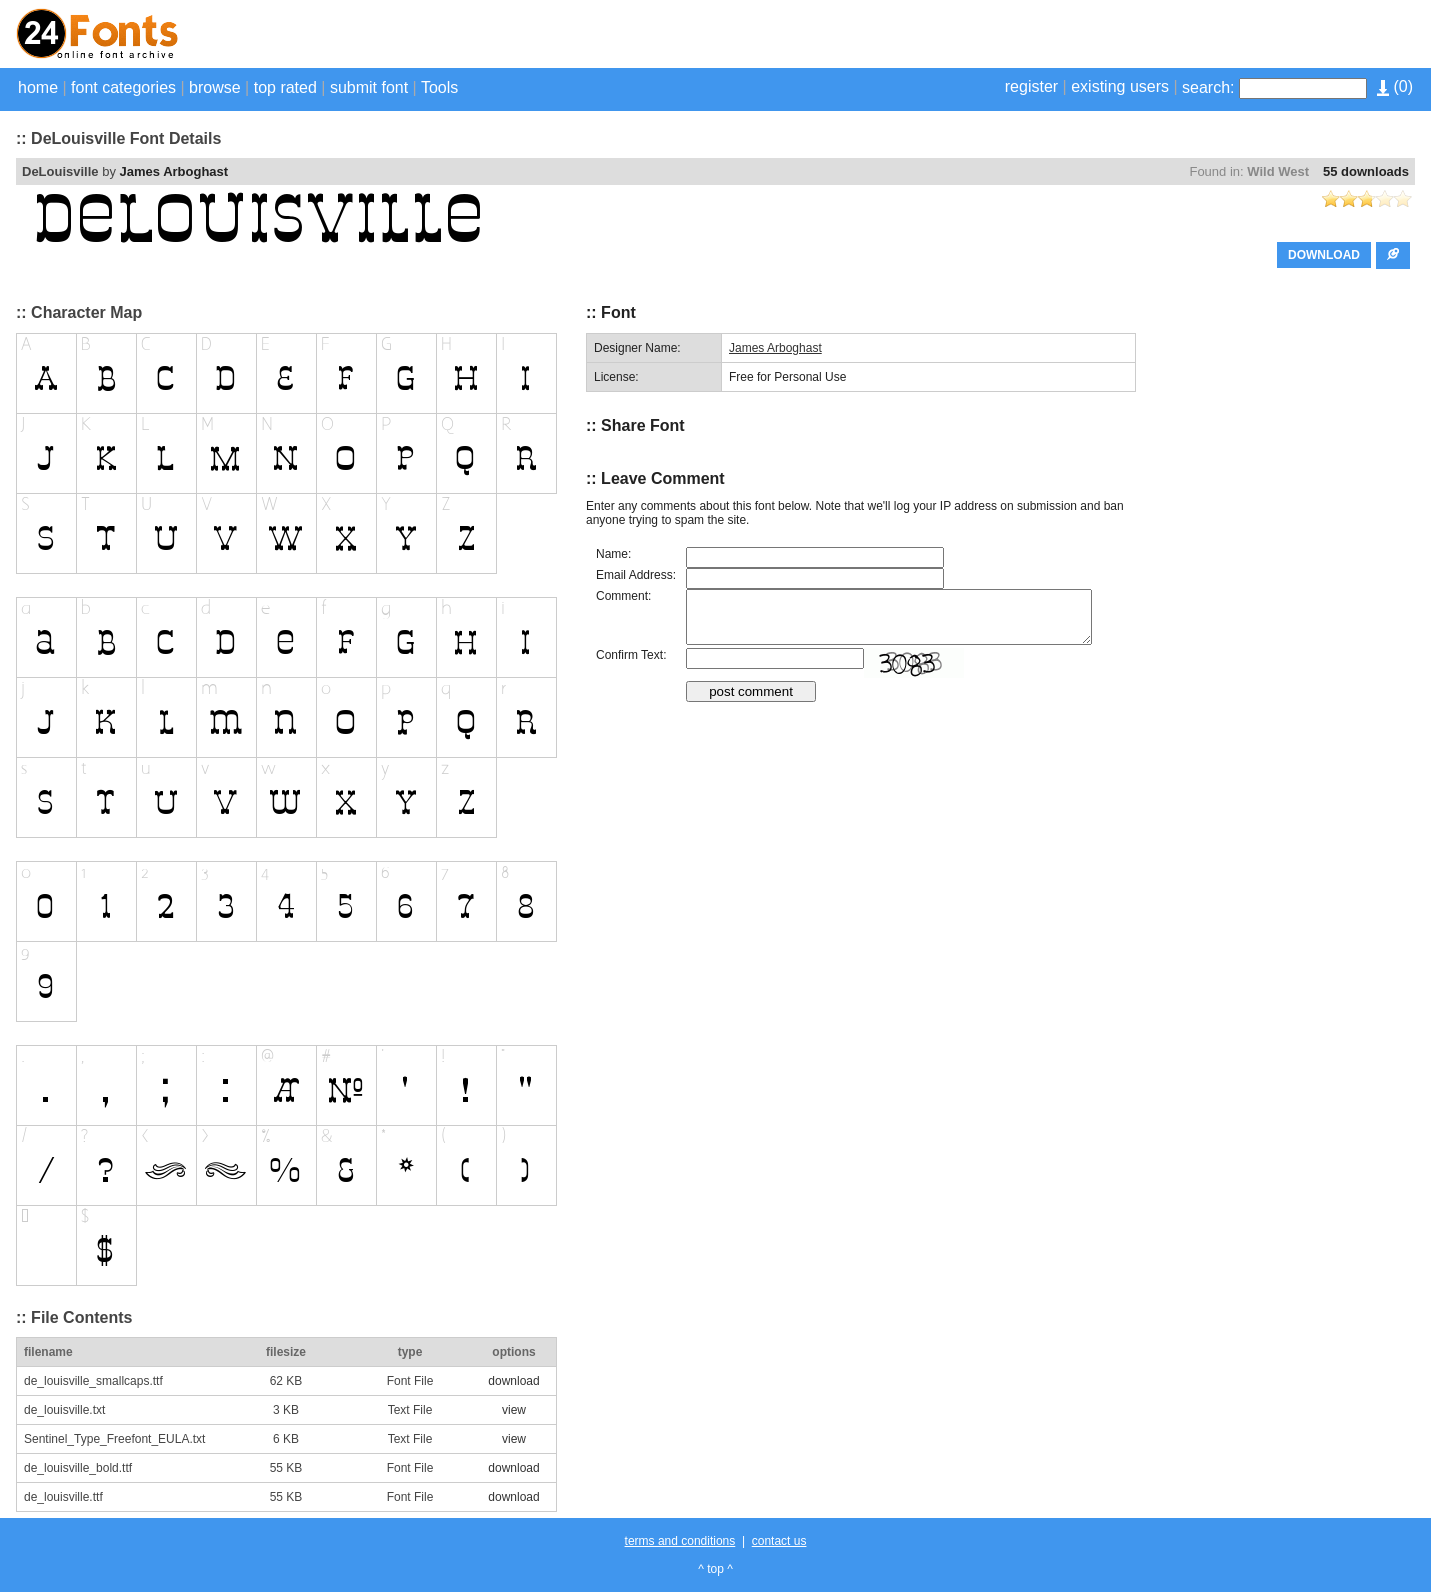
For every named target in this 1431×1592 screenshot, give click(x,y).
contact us (779, 1541)
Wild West (1278, 171)
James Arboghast (174, 171)
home (38, 87)
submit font (369, 87)
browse (215, 87)
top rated (285, 87)
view (514, 1410)
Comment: (623, 596)
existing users (1120, 86)
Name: (613, 554)
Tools (439, 87)
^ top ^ (715, 1569)
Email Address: (636, 575)
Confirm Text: (631, 655)
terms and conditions (680, 1541)
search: (1208, 87)
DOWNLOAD (1324, 255)
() (1395, 86)
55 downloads (1366, 171)
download (513, 1381)
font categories (123, 87)
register (1031, 86)
